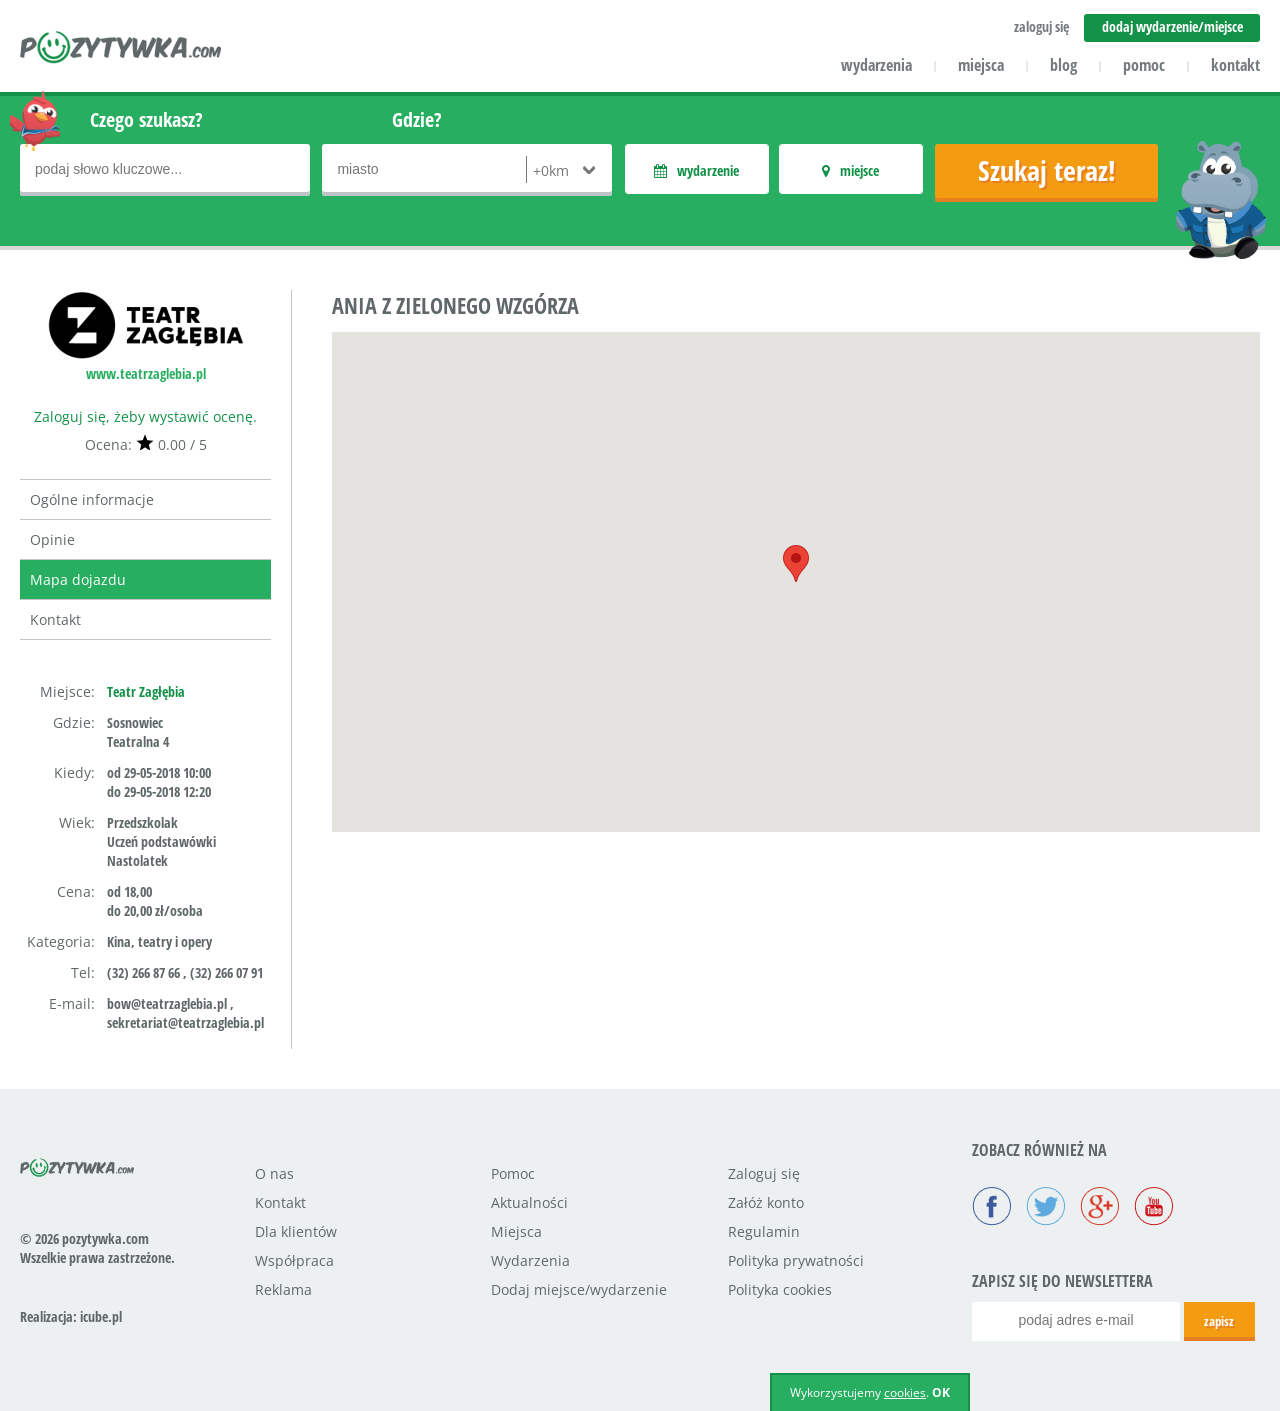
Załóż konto (766, 1202)
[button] (796, 563)
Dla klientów (296, 1231)
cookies (905, 1392)
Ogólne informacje (92, 499)
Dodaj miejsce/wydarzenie (579, 1289)
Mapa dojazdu (78, 579)
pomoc (1144, 65)
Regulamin (764, 1231)
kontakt (1235, 65)
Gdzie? (417, 119)
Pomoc (513, 1173)
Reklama (283, 1289)
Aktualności (529, 1202)
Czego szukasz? (146, 119)
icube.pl (101, 1316)
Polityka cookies (780, 1289)
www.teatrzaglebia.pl (146, 373)
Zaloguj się (764, 1173)
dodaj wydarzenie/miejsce (1172, 26)
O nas (274, 1173)
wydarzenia (876, 65)
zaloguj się (1041, 26)
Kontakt (55, 619)
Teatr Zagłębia (146, 691)
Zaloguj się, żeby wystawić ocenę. (145, 416)
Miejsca (516, 1231)
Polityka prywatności (796, 1260)
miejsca (981, 65)
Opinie (52, 539)
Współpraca (294, 1260)
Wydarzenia (530, 1260)
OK (941, 1392)
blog (1063, 65)
